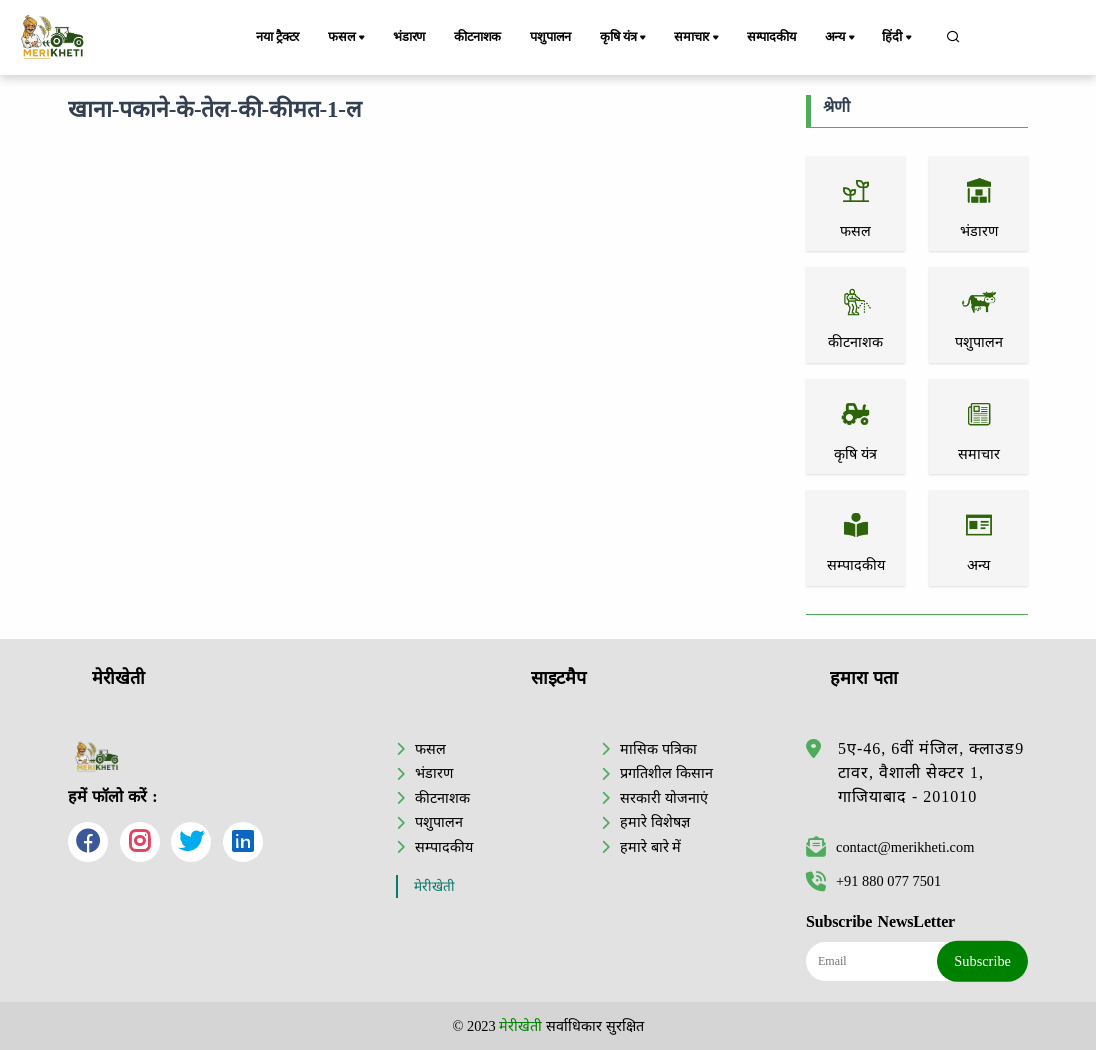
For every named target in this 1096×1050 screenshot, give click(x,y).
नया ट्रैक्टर (277, 37)
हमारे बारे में (650, 847)
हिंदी (898, 38)
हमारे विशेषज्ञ (655, 822)
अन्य (841, 38)
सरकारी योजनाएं (664, 798)
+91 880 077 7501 (873, 881)
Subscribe (982, 961)
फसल (348, 38)
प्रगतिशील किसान (666, 773)
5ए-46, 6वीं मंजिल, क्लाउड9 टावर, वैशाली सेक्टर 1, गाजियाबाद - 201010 (931, 772)
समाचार (698, 38)
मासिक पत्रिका (658, 749)
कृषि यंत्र (624, 38)
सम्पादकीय (771, 37)
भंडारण (409, 37)
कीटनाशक (477, 37)
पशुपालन (550, 37)
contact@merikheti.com (890, 847)
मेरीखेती (434, 886)
